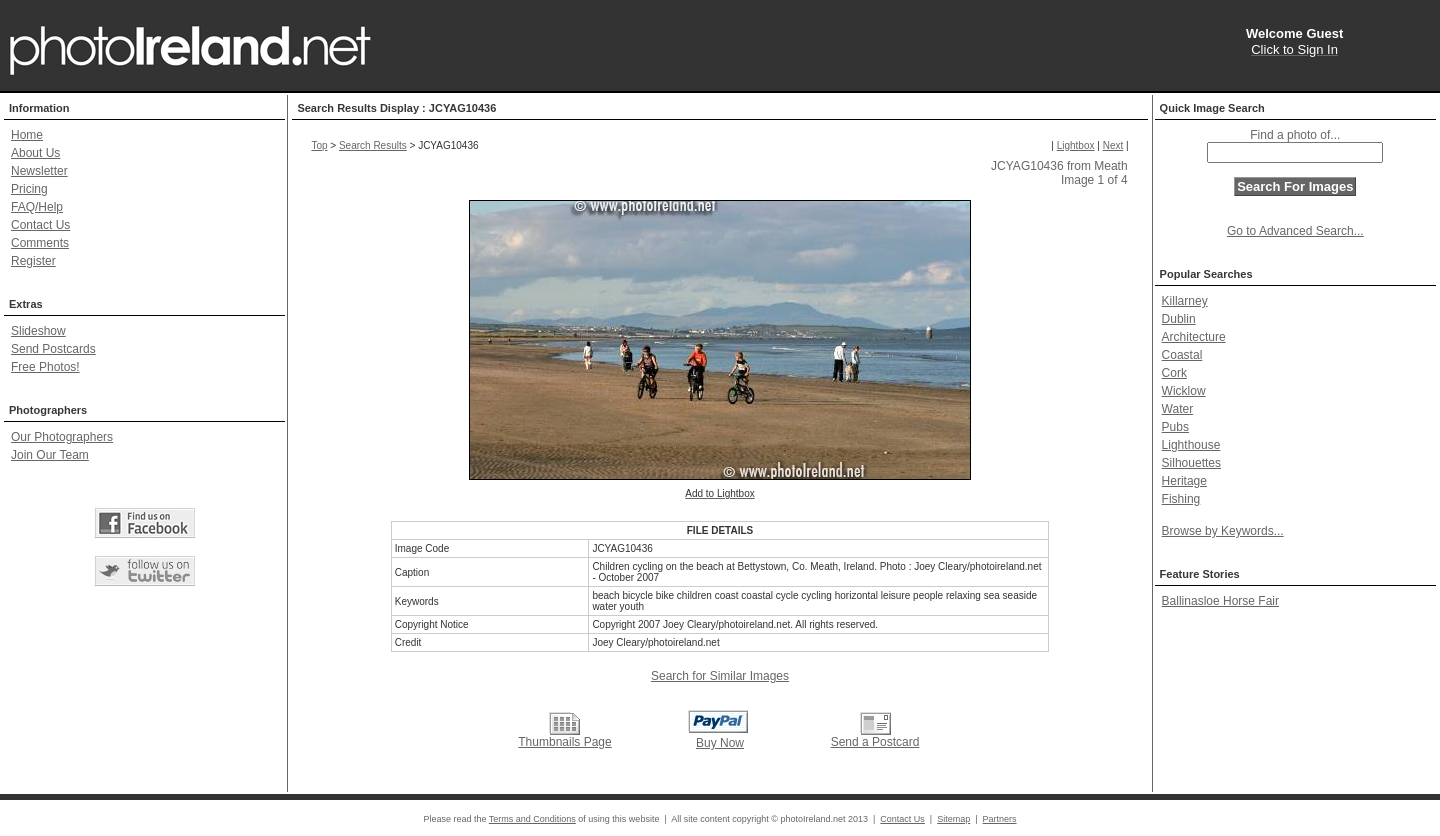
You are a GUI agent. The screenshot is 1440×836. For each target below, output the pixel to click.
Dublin (1179, 319)
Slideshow (38, 331)
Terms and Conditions (532, 819)
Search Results (373, 145)
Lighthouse (1191, 445)
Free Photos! (45, 367)
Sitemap (953, 819)
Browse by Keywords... (1223, 531)
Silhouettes (1191, 463)
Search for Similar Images (720, 676)
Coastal (1182, 355)
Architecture (1194, 337)
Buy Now (720, 743)
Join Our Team (50, 455)
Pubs (1175, 427)
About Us (35, 153)
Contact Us (40, 225)
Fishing (1181, 499)
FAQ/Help (37, 207)
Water (1178, 409)
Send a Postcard (875, 742)
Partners (1000, 819)
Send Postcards (53, 349)
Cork (1174, 373)
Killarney (1185, 301)
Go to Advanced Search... (1295, 231)
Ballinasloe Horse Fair (1220, 601)
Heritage (1184, 481)
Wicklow (1184, 391)
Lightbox (1076, 145)
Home (27, 135)
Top (319, 145)
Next (1113, 145)
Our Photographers (62, 437)
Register (33, 261)
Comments (40, 243)
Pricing (29, 189)
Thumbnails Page (564, 742)
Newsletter (39, 171)
